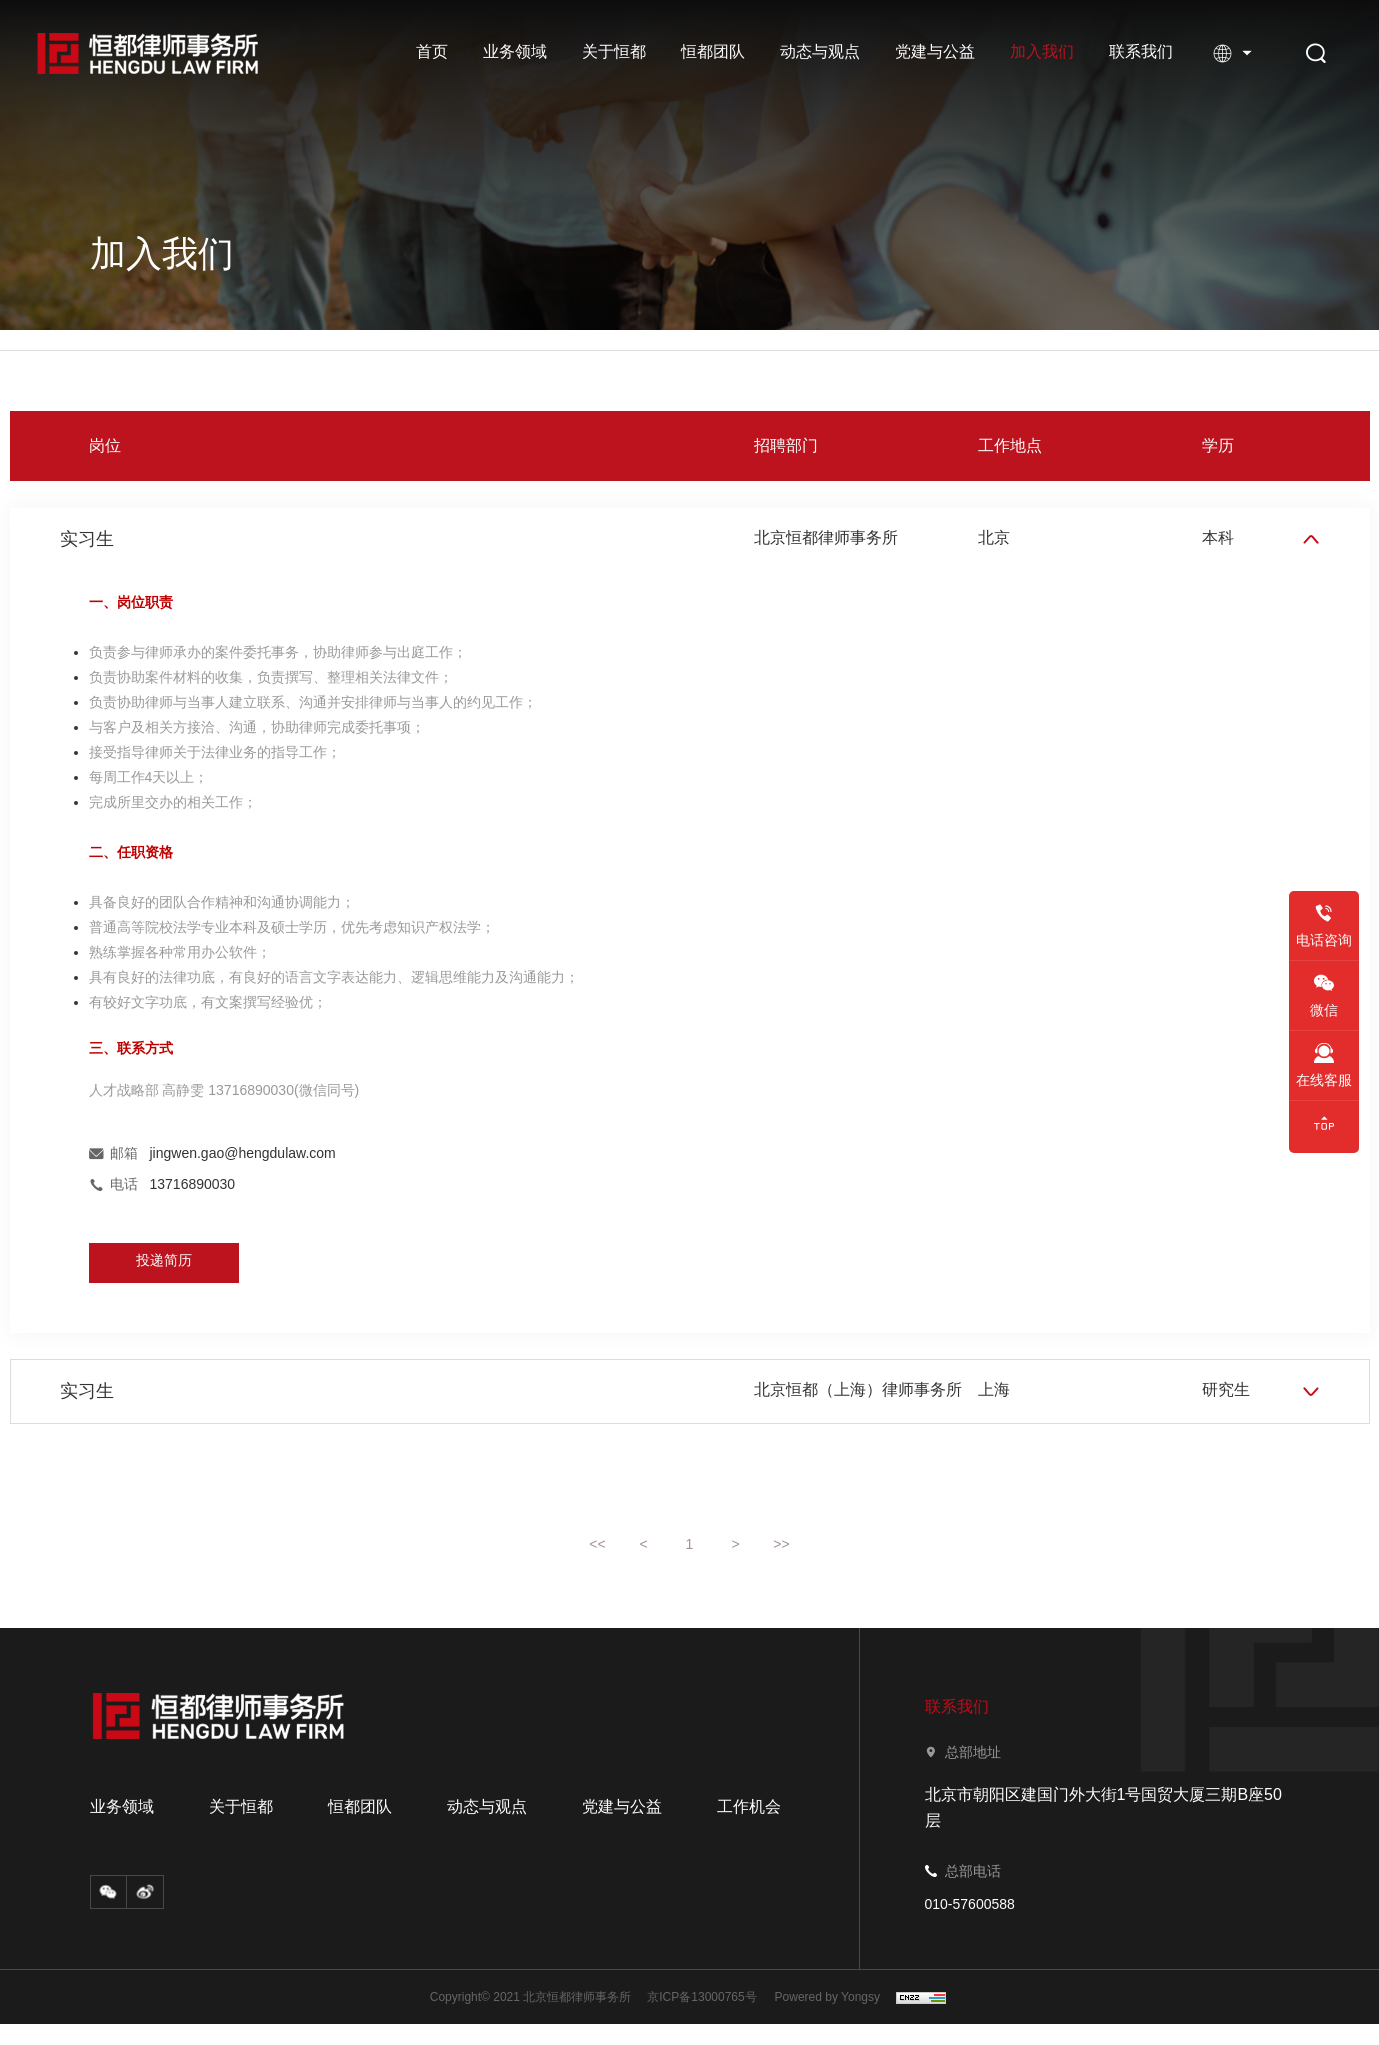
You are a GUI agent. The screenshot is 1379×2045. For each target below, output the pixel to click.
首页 (432, 51)
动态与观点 (820, 51)
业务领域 (515, 51)
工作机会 (749, 1828)
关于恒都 (614, 51)
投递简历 (164, 1271)
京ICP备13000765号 (701, 2018)
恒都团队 (713, 51)
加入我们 (1042, 51)
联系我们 (1141, 51)
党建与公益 (935, 51)
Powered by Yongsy (830, 2018)
